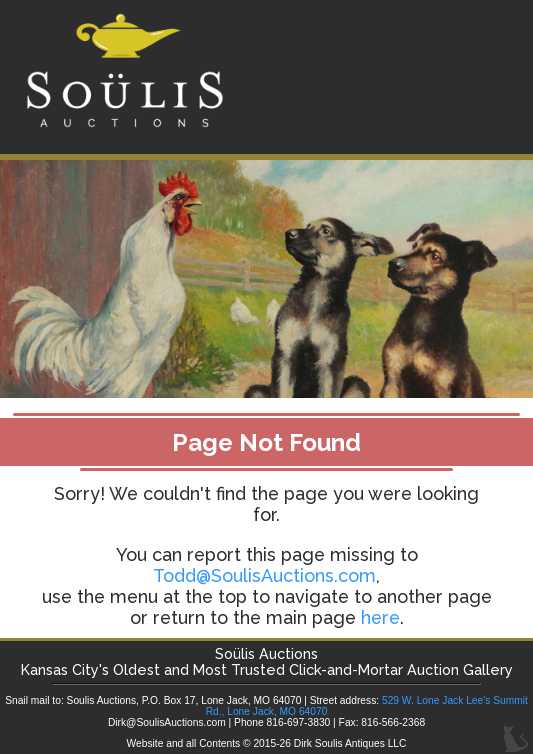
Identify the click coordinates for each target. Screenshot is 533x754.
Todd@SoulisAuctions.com (264, 575)
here (380, 617)
